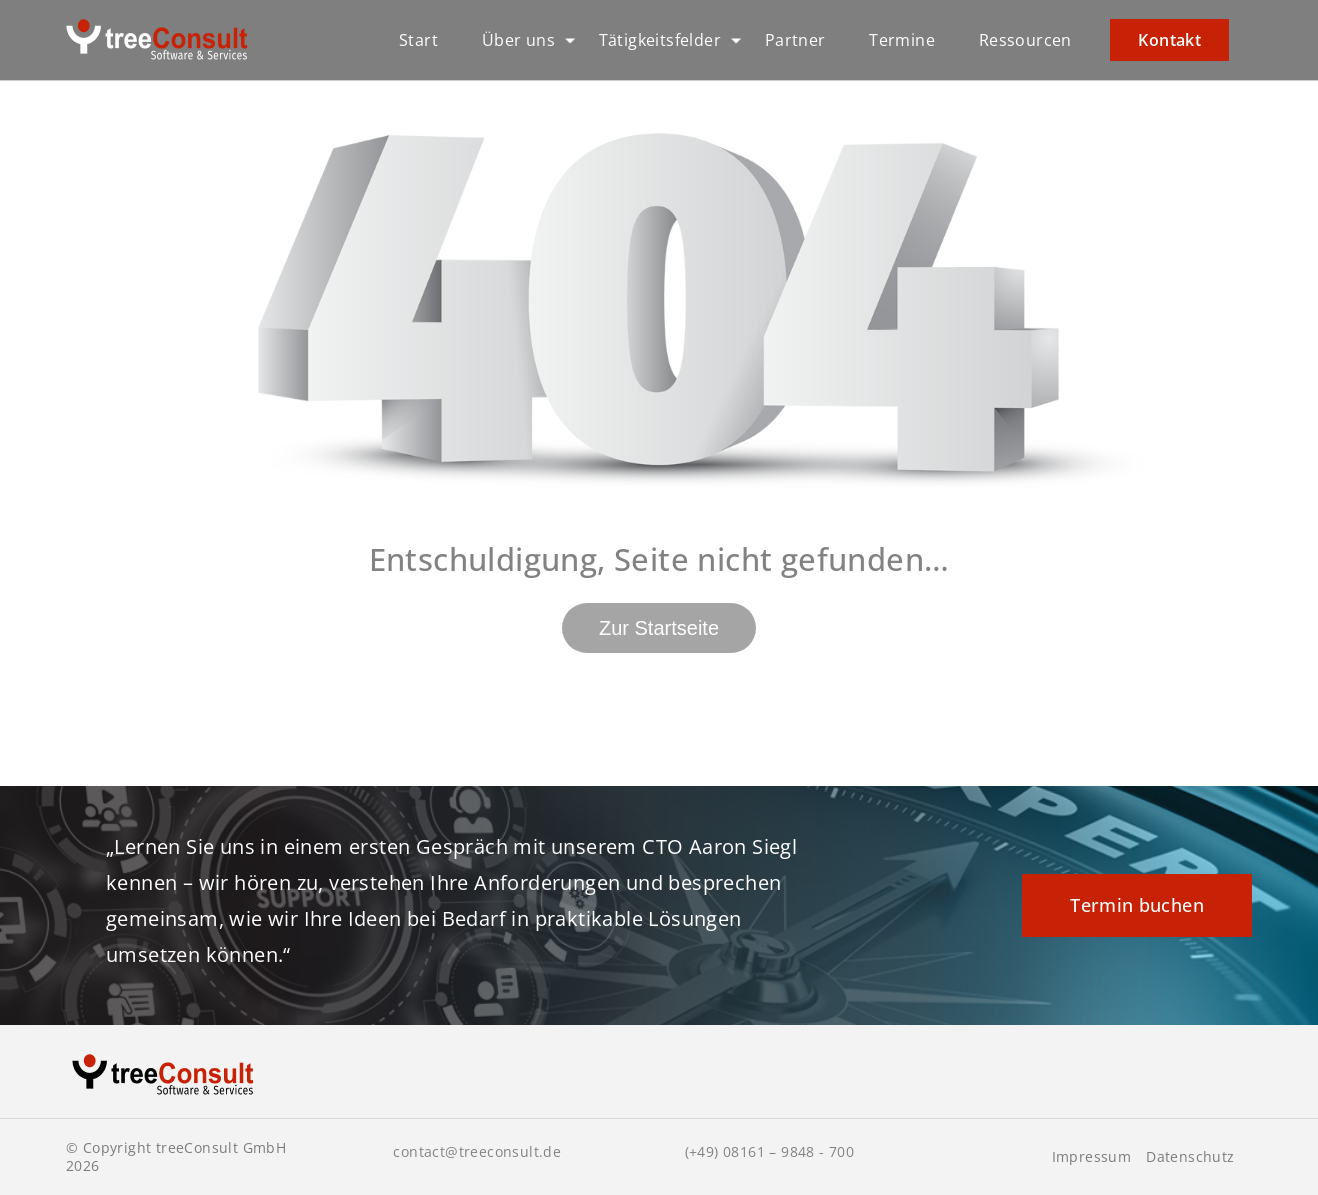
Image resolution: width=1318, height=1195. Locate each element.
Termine (902, 40)
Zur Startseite (659, 628)
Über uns (518, 40)
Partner (795, 40)
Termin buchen (1137, 905)
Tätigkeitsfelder (660, 40)
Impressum (1092, 1157)
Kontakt (1169, 40)
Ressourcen (1025, 40)
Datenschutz (1190, 1157)
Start (418, 40)
